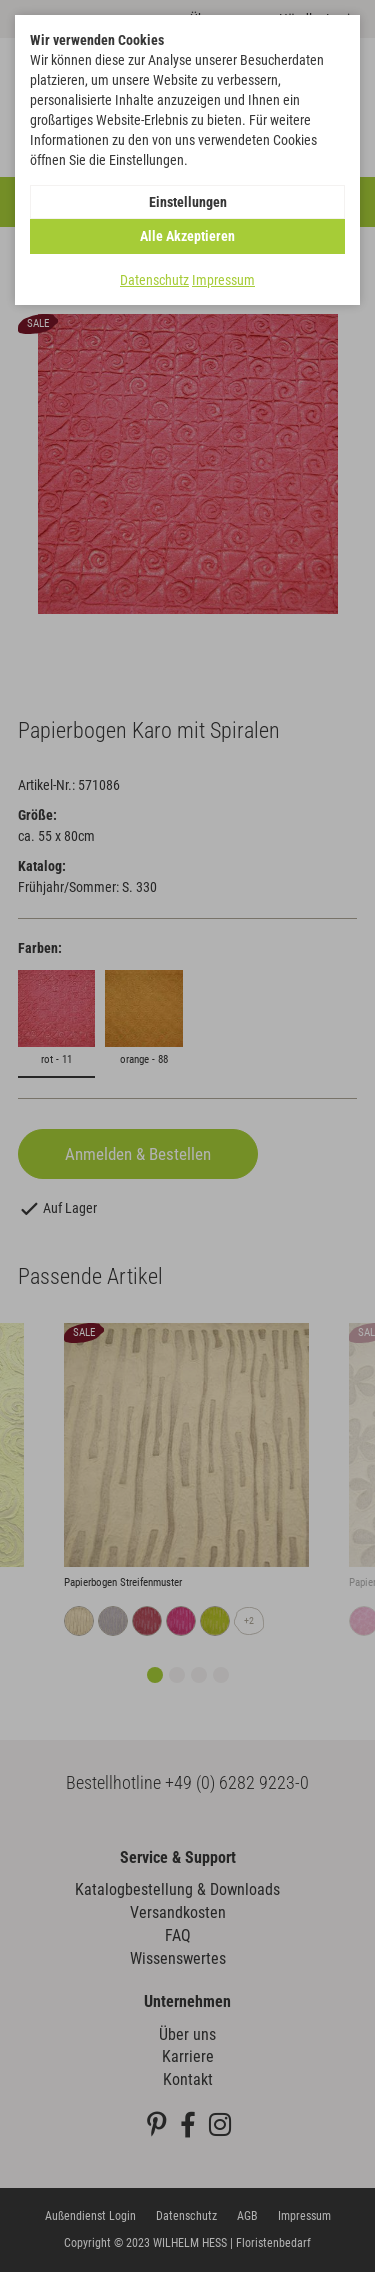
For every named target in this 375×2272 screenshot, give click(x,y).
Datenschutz (154, 280)
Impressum (223, 280)
